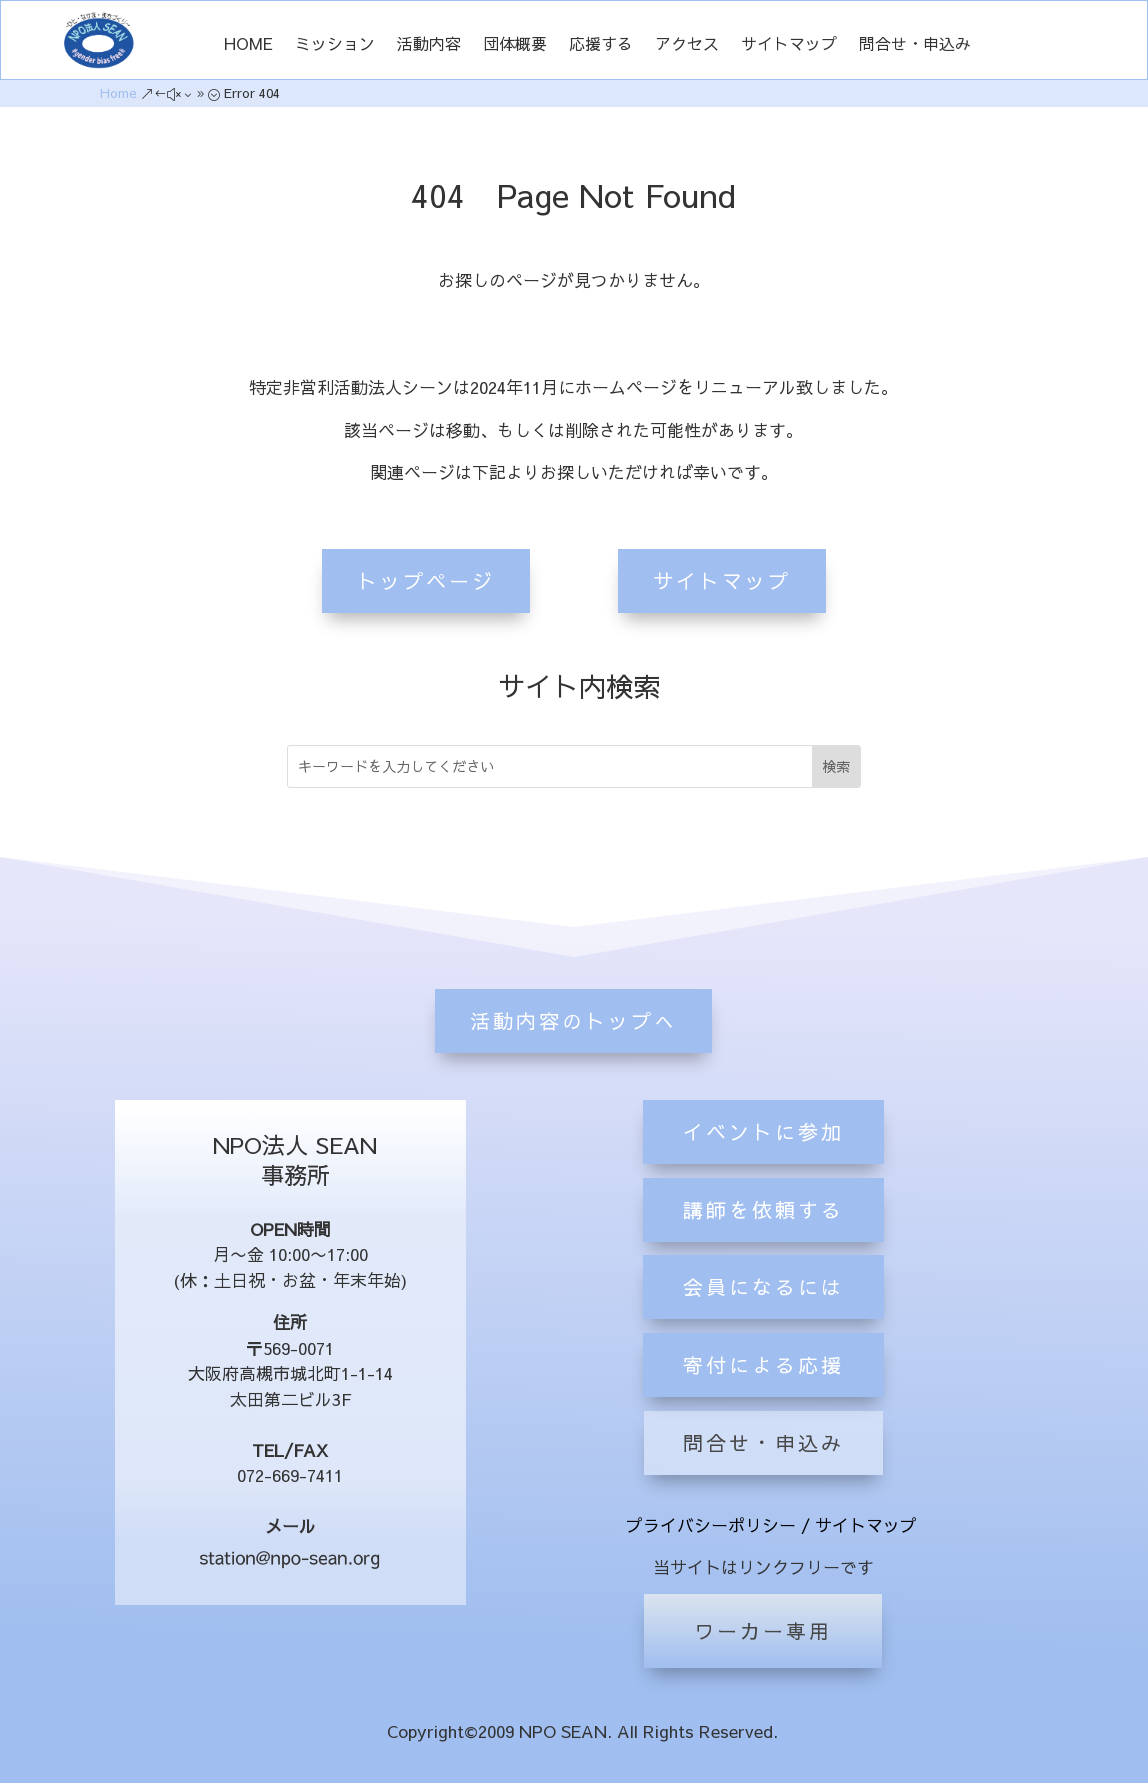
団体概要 (515, 45)
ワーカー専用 (763, 1630)
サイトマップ (789, 45)
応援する (601, 45)
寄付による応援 (763, 1465)
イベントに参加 (763, 1231)
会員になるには (763, 1387)
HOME (248, 45)
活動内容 (429, 45)
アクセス (687, 45)
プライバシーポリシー (711, 1525)
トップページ (426, 577)
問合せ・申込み (915, 45)
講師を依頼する (763, 1309)
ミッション (335, 45)
